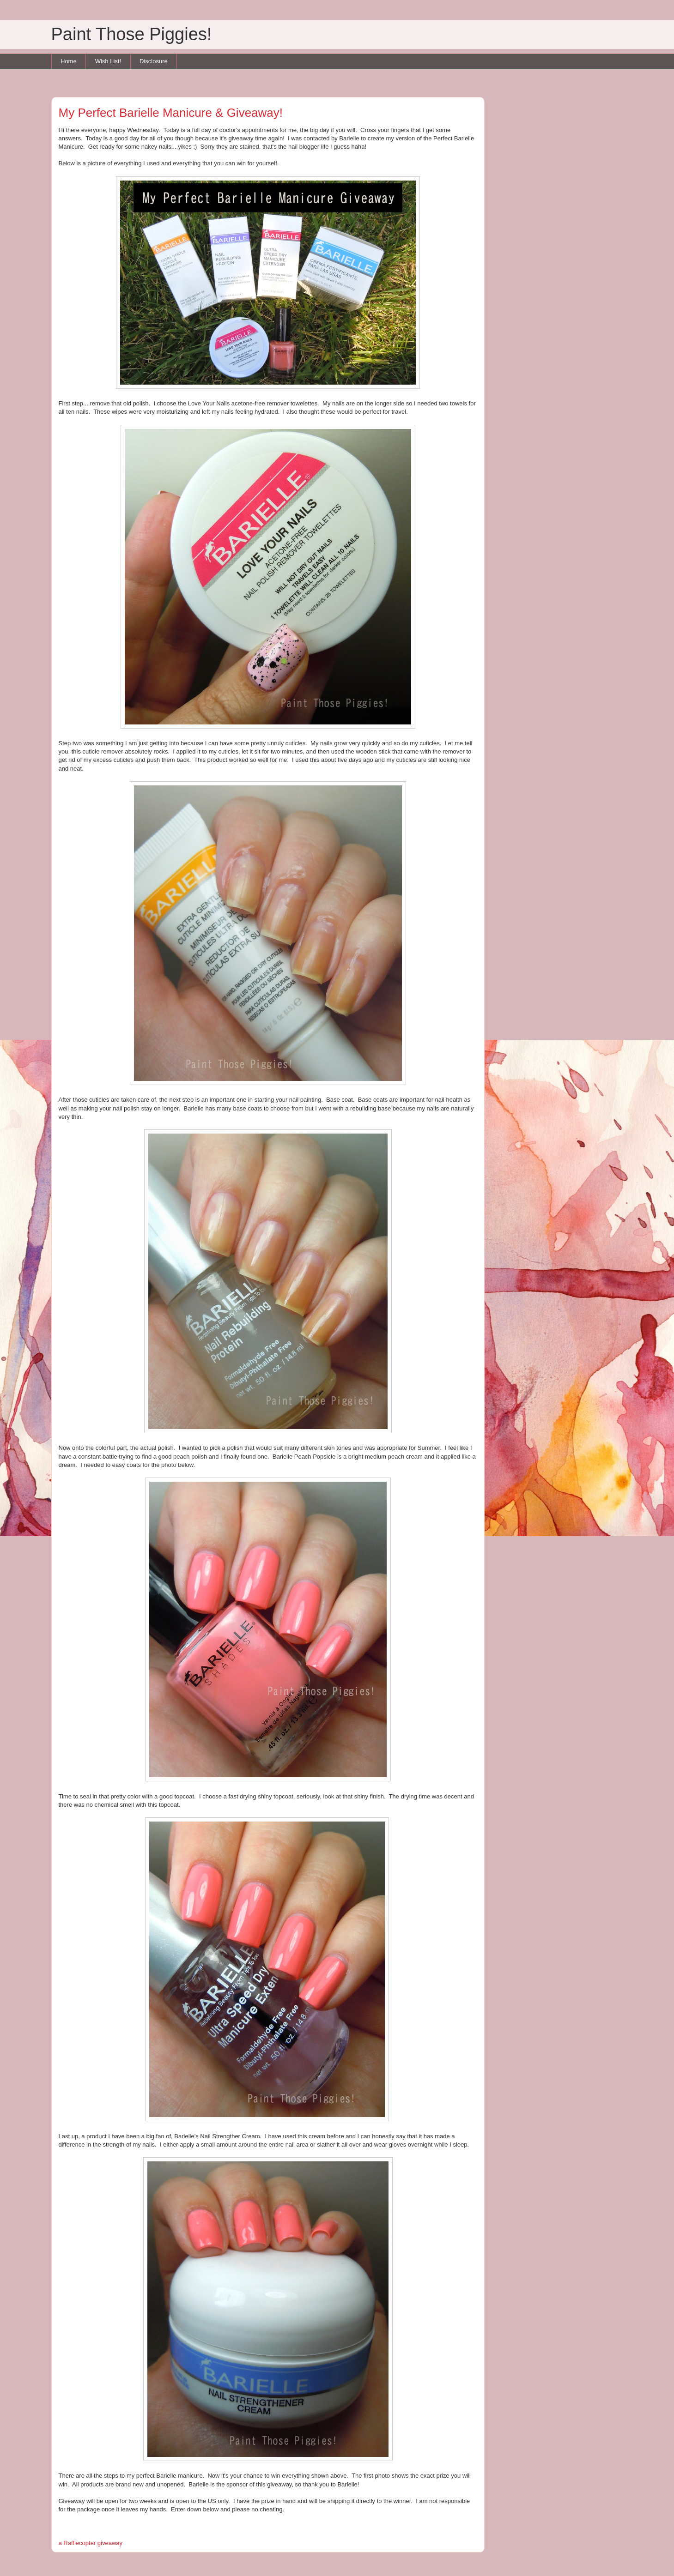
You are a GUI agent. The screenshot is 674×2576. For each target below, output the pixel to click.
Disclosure (154, 61)
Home (69, 61)
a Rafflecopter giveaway (91, 2543)
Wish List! (108, 61)
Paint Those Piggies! (131, 34)
